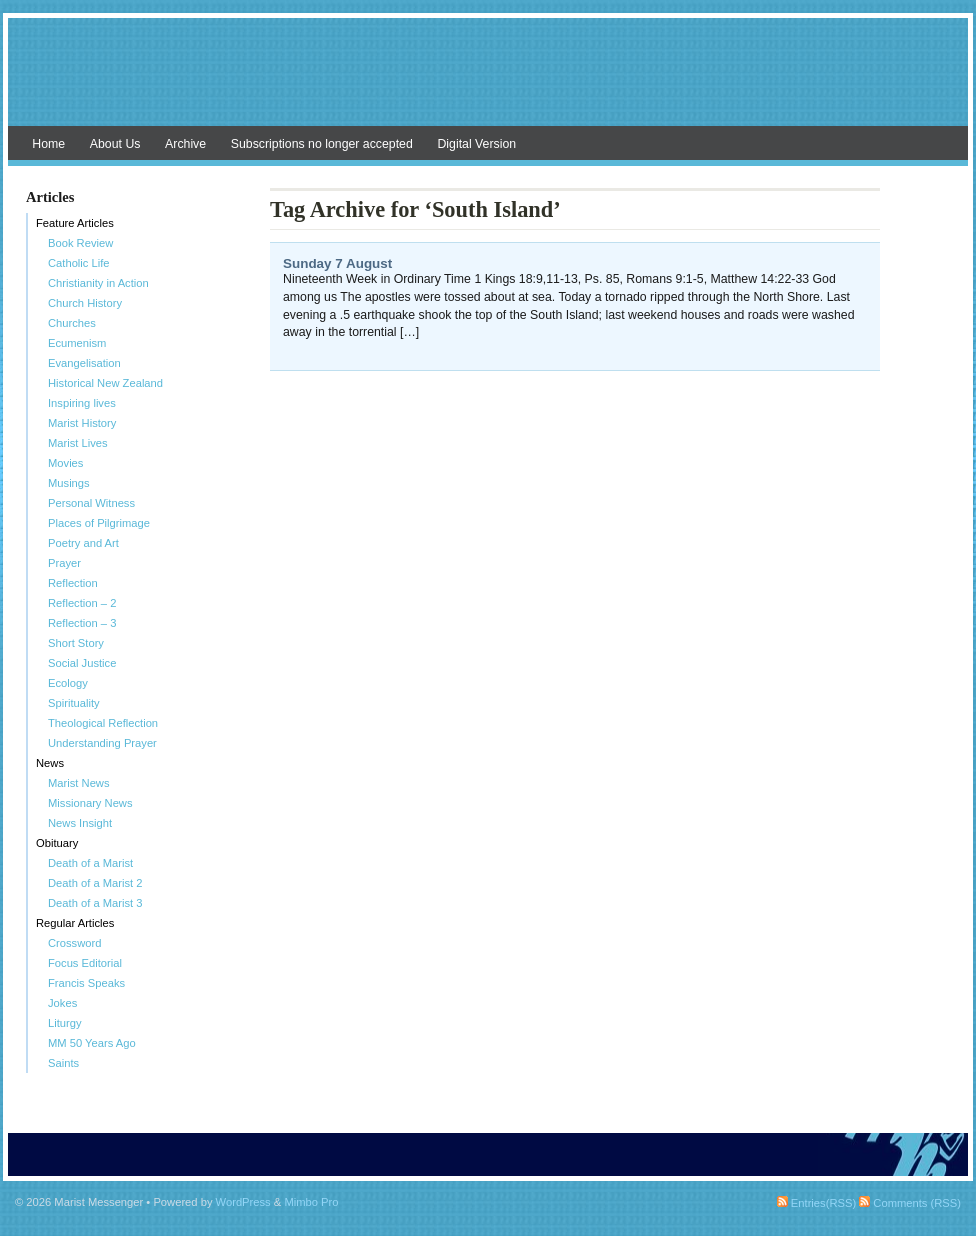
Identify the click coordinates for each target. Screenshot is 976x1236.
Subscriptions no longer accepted (322, 144)
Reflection (73, 583)
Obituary (57, 843)
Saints (63, 1063)
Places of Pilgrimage (99, 523)
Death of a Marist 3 (95, 903)
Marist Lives (78, 443)
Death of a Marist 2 (95, 883)
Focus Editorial (85, 963)
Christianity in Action (98, 283)
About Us (115, 144)
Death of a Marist (90, 863)
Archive (185, 144)
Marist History (82, 423)
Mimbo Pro (311, 1202)
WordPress (243, 1202)
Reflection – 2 (82, 603)
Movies (65, 463)
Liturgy (65, 1023)
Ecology (68, 683)
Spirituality (74, 703)
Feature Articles (75, 223)
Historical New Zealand (105, 383)
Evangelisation (84, 363)
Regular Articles (75, 923)
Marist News (79, 783)
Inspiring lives (82, 403)
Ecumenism (77, 343)
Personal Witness (91, 503)
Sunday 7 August (337, 263)
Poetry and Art (83, 543)
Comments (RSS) (910, 1203)
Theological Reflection (103, 723)
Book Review (80, 243)
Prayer (64, 563)
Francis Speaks (86, 983)
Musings (69, 483)
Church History (85, 303)
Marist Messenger (488, 82)
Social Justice (82, 663)
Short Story (76, 643)
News (50, 763)
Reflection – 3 (82, 623)
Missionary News (90, 803)
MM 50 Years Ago (92, 1043)
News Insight (80, 823)
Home (48, 144)
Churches (72, 323)
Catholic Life (79, 263)
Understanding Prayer (102, 743)
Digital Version (476, 144)
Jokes (62, 1003)
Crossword (74, 943)
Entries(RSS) (816, 1203)
